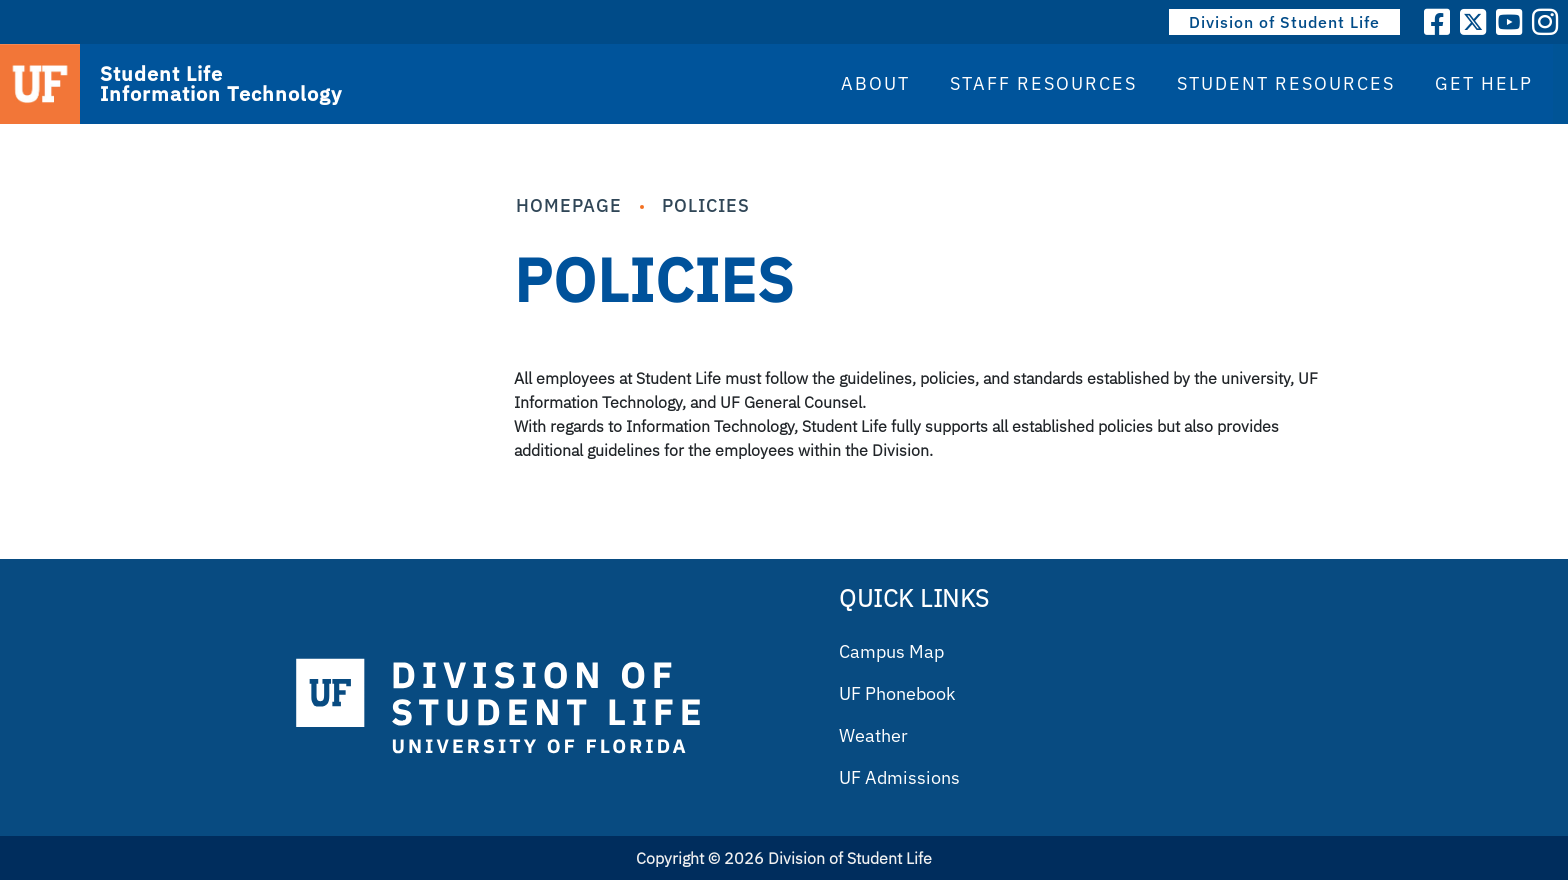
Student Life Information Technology (221, 84)
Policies (706, 205)
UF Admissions (899, 777)
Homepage (569, 205)
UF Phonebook (897, 693)
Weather (873, 735)
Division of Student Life (1284, 22)
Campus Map (891, 651)
